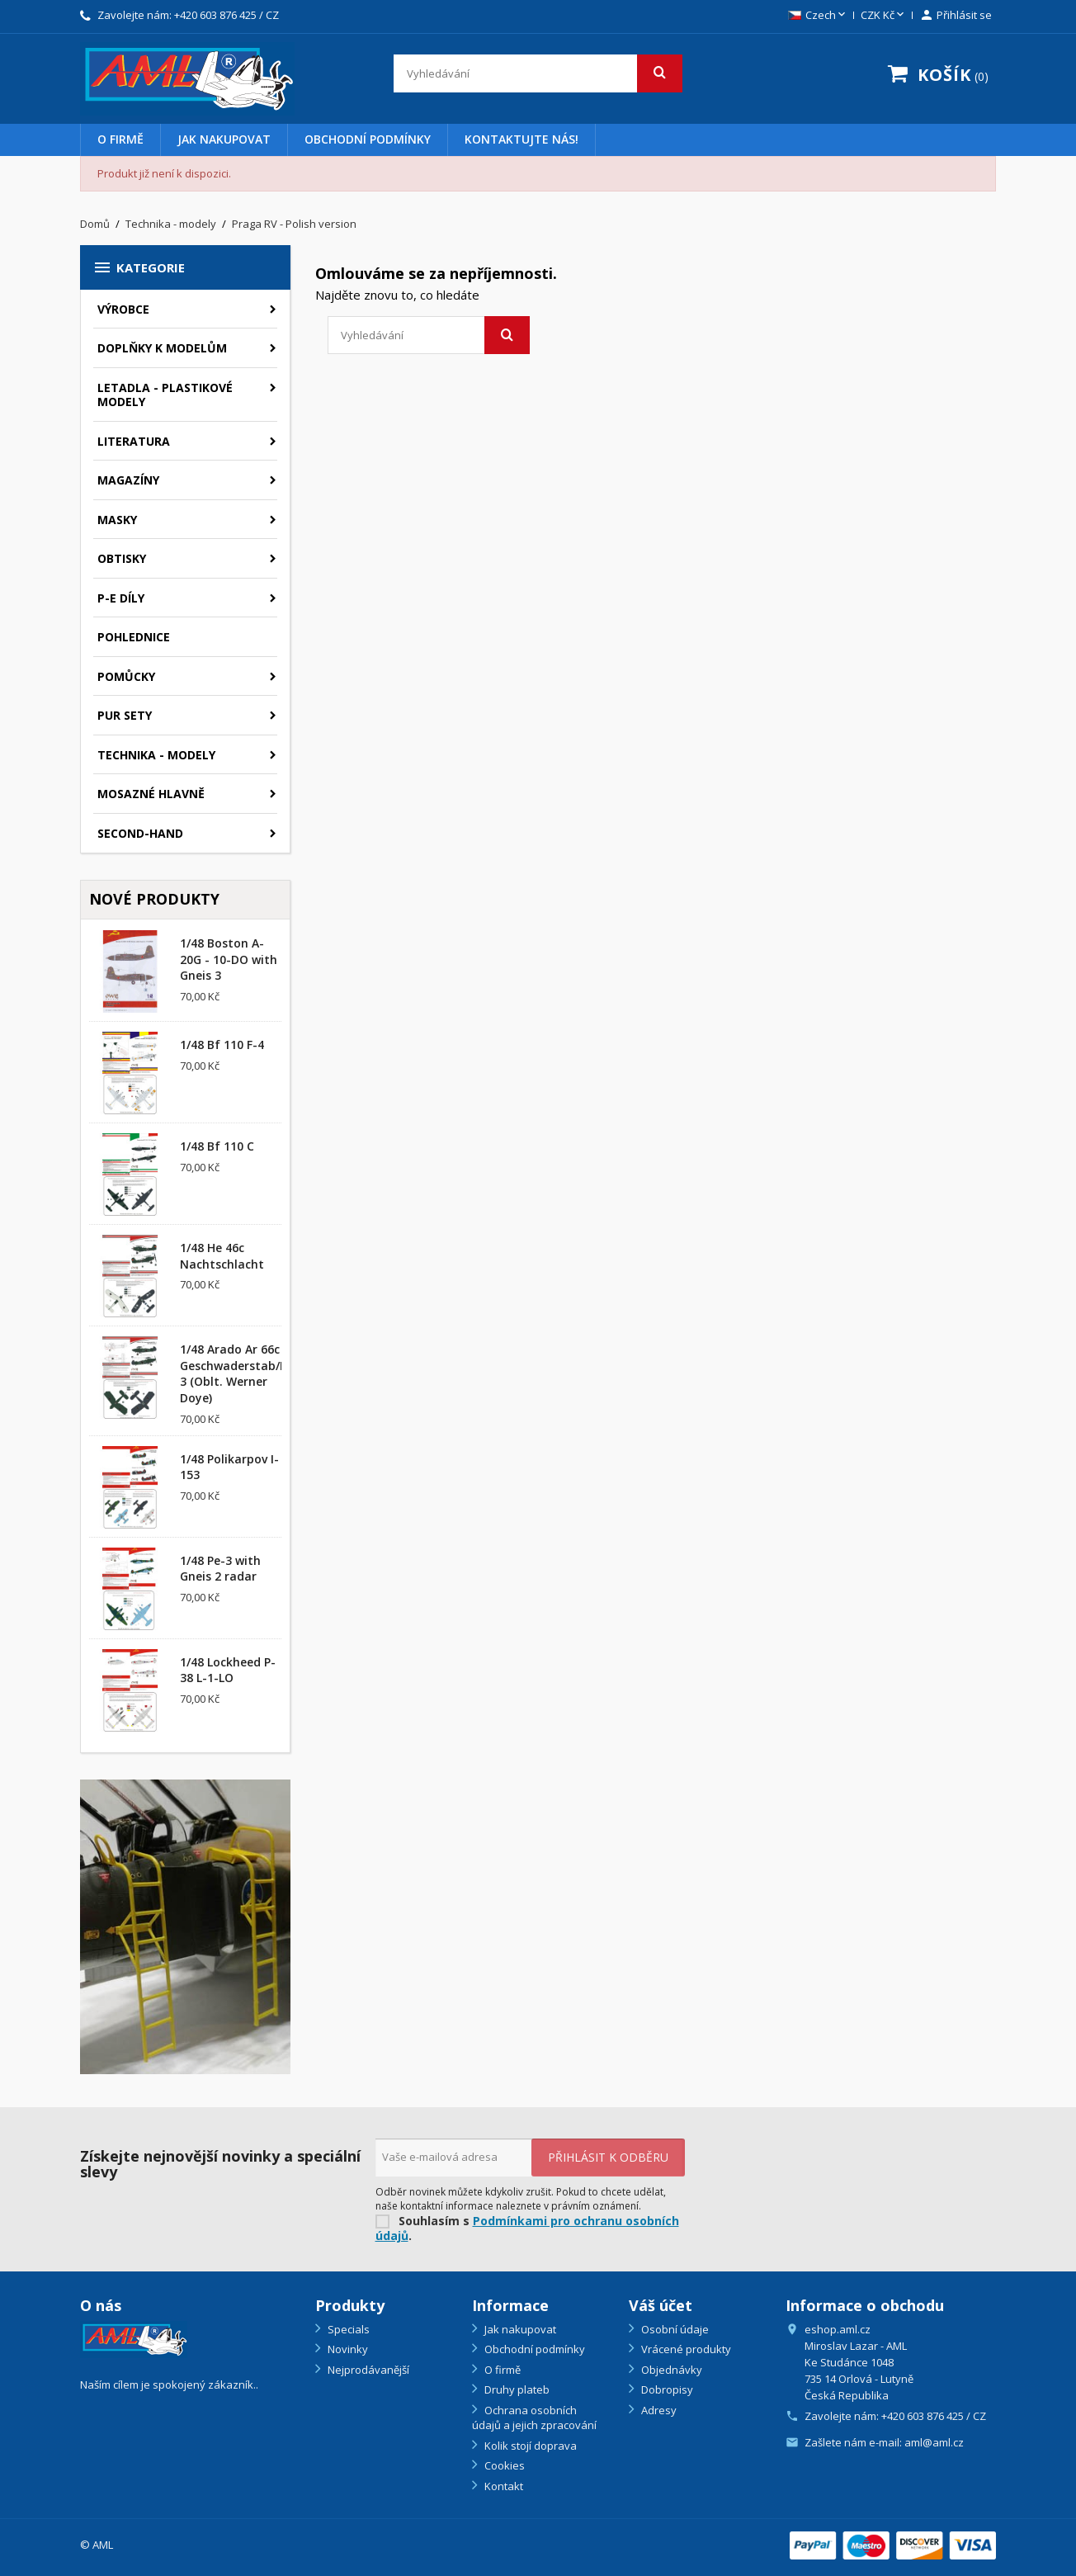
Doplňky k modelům (162, 348)
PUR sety (124, 715)
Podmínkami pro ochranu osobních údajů (527, 2228)
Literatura (133, 441)
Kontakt (502, 2486)
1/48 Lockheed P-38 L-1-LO (228, 1670)
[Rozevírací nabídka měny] (884, 15)
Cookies (503, 2465)
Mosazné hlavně (151, 793)
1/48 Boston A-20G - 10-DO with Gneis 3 (228, 959)
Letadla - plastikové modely (165, 395)
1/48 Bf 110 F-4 (222, 1044)
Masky (117, 519)
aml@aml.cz (934, 2442)
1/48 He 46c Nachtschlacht (222, 1256)
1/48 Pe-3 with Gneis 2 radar (220, 1569)
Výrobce (123, 309)
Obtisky (121, 558)
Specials (347, 2329)
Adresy (658, 2410)
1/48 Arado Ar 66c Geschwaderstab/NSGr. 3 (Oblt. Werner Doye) (246, 1373)
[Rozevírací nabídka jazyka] (818, 15)
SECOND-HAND (140, 833)
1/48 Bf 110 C (217, 1146)
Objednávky (670, 2369)
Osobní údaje (674, 2329)
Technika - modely (156, 755)
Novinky (346, 2349)
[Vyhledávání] (538, 73)
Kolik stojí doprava (529, 2445)
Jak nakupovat (224, 139)
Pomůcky (126, 676)
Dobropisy (666, 2389)
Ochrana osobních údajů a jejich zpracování (534, 2418)
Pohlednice (133, 637)
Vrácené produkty (685, 2349)
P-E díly (120, 598)
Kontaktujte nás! (521, 139)
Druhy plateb (516, 2389)
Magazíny (128, 480)
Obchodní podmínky (367, 139)
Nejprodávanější (367, 2369)
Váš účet (660, 2305)
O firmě (120, 139)
